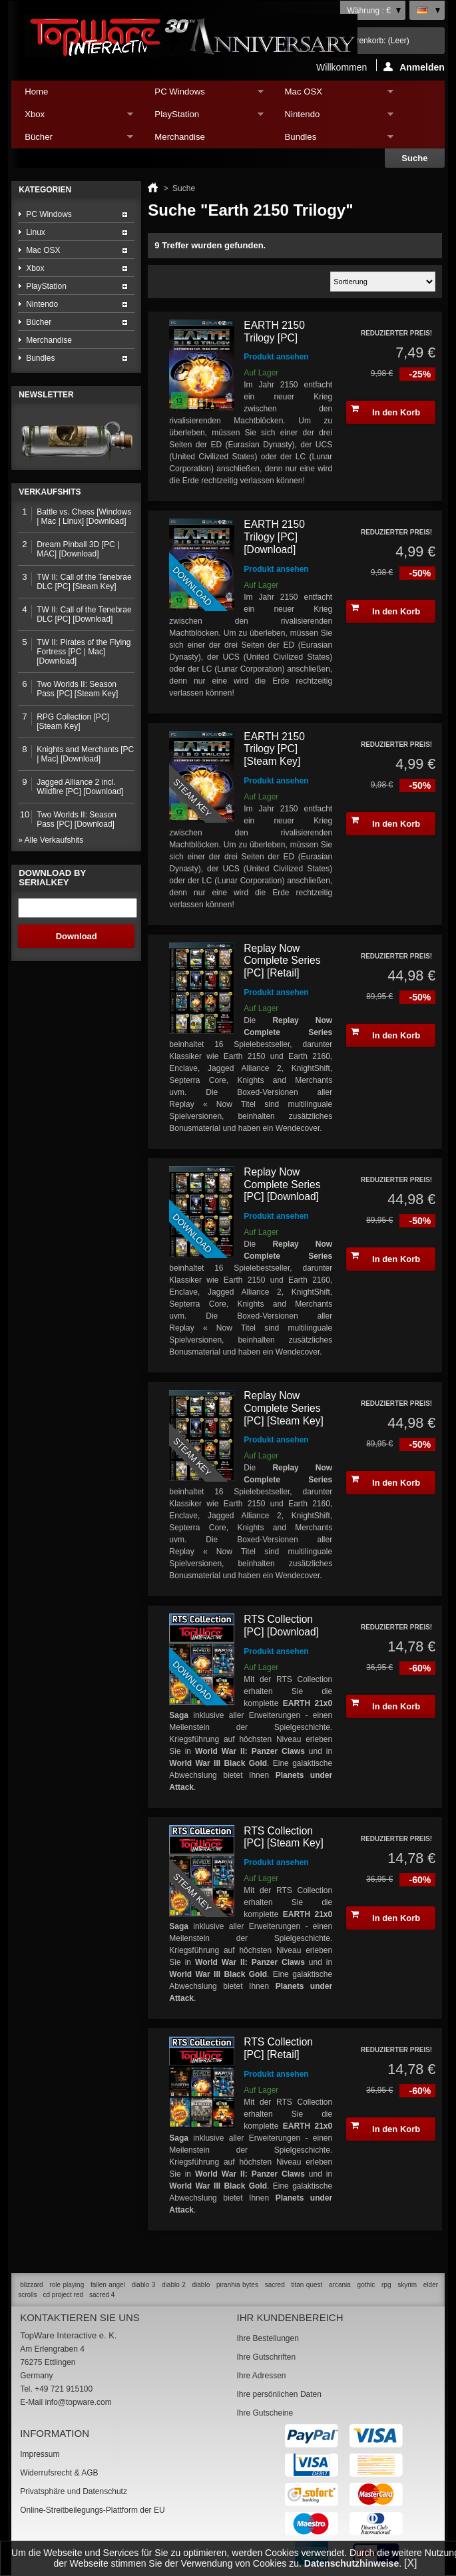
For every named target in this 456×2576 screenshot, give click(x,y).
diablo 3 (144, 2284)
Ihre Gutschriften (266, 2357)
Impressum (39, 2454)
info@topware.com (78, 2402)
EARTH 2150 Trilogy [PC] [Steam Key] (274, 749)
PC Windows (202, 95)
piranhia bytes (237, 2284)
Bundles (332, 140)
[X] (410, 2563)
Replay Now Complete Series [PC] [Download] (282, 1184)
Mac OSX (332, 95)
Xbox (72, 117)
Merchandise (179, 137)
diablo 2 (174, 2284)
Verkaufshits (50, 492)
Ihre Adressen (261, 2375)
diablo (201, 2284)
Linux (35, 232)
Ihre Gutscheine (264, 2413)
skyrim (407, 2284)
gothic (366, 2284)
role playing (66, 2284)
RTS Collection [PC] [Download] (281, 1625)
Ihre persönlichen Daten (278, 2394)
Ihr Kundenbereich (289, 2317)
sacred (275, 2284)
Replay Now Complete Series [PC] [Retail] (282, 960)
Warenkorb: (377, 40)
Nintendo (332, 117)
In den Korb (385, 410)
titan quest (306, 2284)
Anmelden (414, 66)
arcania (340, 2284)
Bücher (72, 140)
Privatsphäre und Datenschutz (73, 2491)
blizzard (31, 2284)
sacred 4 (101, 2294)
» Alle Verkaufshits (50, 840)
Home (36, 92)
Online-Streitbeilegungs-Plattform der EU (92, 2510)
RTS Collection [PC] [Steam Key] (284, 1837)
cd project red (63, 2294)
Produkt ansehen (276, 356)
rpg (386, 2284)
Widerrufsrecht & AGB (59, 2472)
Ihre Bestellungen (267, 2338)
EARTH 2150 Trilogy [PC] (274, 331)
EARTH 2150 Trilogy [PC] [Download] (274, 536)
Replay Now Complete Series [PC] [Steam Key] (284, 1408)
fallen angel (108, 2284)
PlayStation (202, 117)
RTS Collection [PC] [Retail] (278, 2048)
